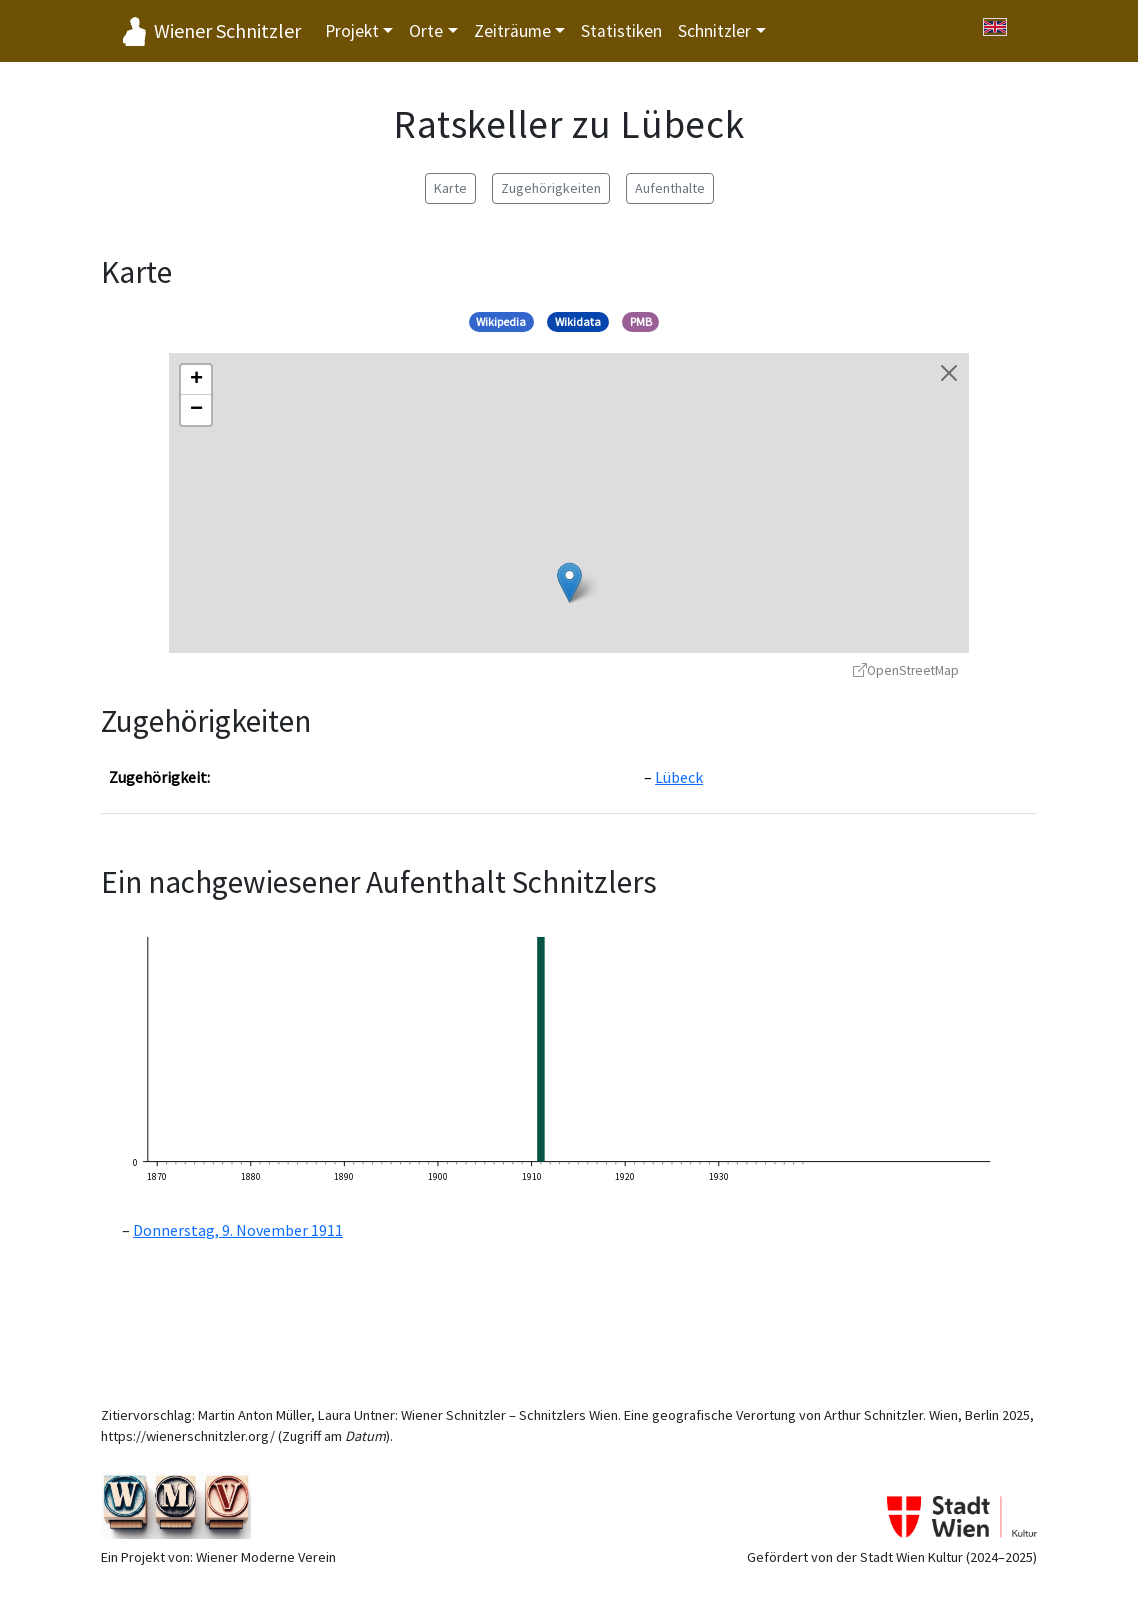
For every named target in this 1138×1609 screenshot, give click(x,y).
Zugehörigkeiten (551, 188)
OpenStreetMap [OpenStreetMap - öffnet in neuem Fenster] (906, 670)
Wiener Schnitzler (227, 30)
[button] (569, 582)
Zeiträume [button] (512, 31)
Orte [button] (426, 31)
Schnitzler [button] (714, 31)
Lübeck (679, 777)
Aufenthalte (670, 188)
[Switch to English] (995, 27)
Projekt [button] (352, 31)
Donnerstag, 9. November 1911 (238, 1230)
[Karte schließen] (949, 373)
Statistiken (621, 31)
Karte (450, 188)
